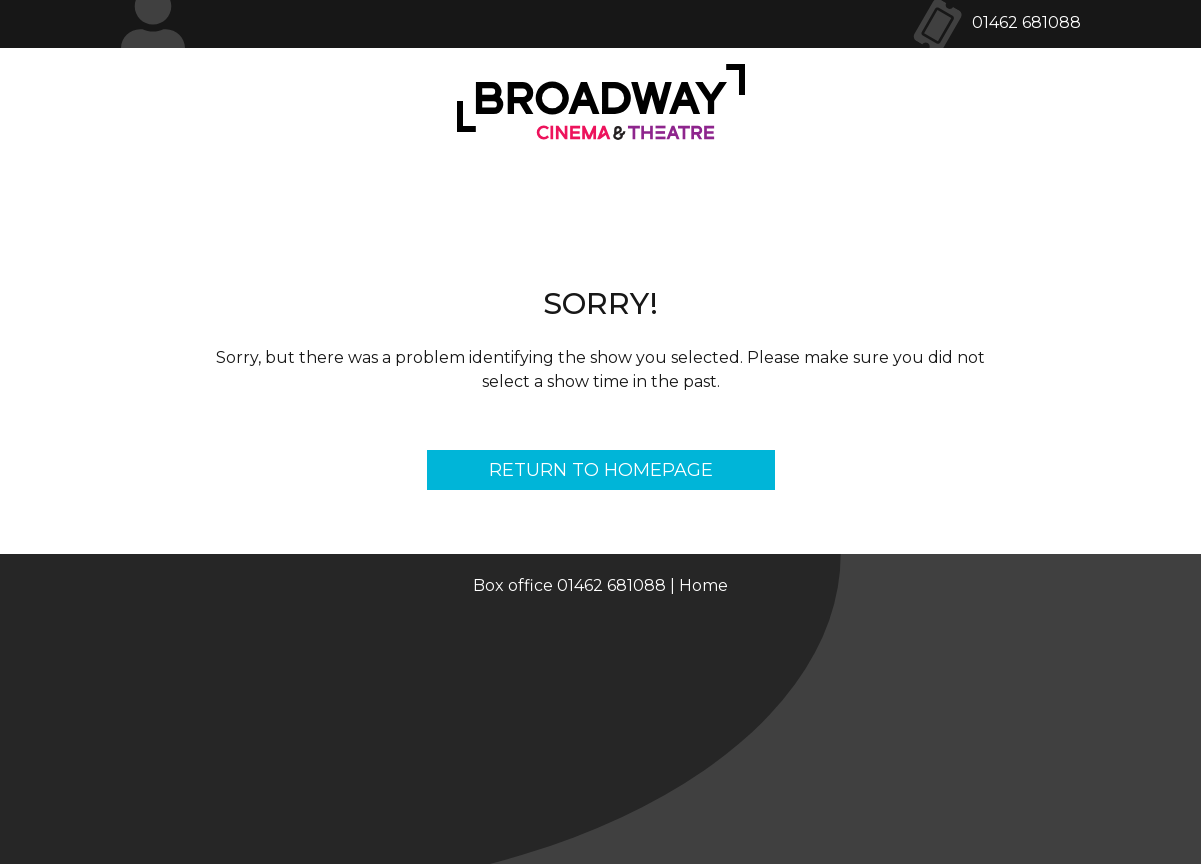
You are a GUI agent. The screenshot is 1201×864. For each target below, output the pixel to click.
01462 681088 (1026, 22)
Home (703, 585)
